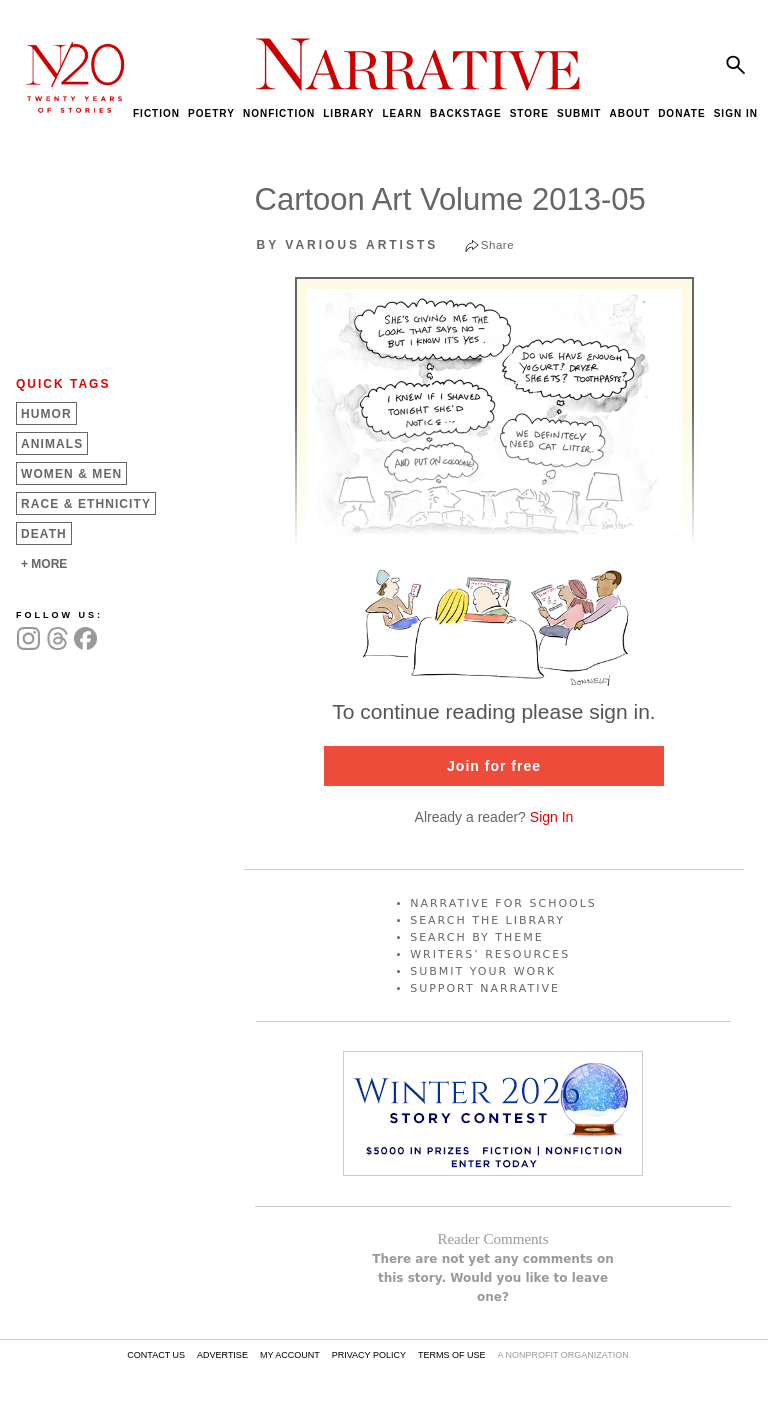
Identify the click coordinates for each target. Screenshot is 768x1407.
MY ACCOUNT (290, 1355)
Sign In (552, 817)
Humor (46, 414)
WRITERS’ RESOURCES (490, 954)
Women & (71, 474)
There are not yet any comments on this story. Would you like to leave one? (493, 1278)
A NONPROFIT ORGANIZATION (562, 1355)
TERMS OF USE (452, 1355)
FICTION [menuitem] (156, 113)
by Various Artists (348, 245)
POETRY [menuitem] (211, 113)
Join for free (494, 766)
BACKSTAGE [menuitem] (466, 113)
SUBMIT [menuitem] (579, 113)
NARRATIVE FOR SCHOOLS (503, 903)
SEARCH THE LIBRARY (487, 920)
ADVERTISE (222, 1355)
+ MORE (44, 564)
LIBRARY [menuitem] (348, 113)
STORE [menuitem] (529, 113)
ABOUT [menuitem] (629, 113)
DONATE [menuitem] (681, 113)
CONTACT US (156, 1355)
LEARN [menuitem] (401, 113)
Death (44, 534)
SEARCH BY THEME (477, 937)
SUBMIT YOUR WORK (483, 971)
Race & (86, 504)
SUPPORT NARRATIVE (485, 988)
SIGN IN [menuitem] (736, 113)
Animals (52, 444)
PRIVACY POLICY (369, 1355)
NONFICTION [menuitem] (279, 113)
